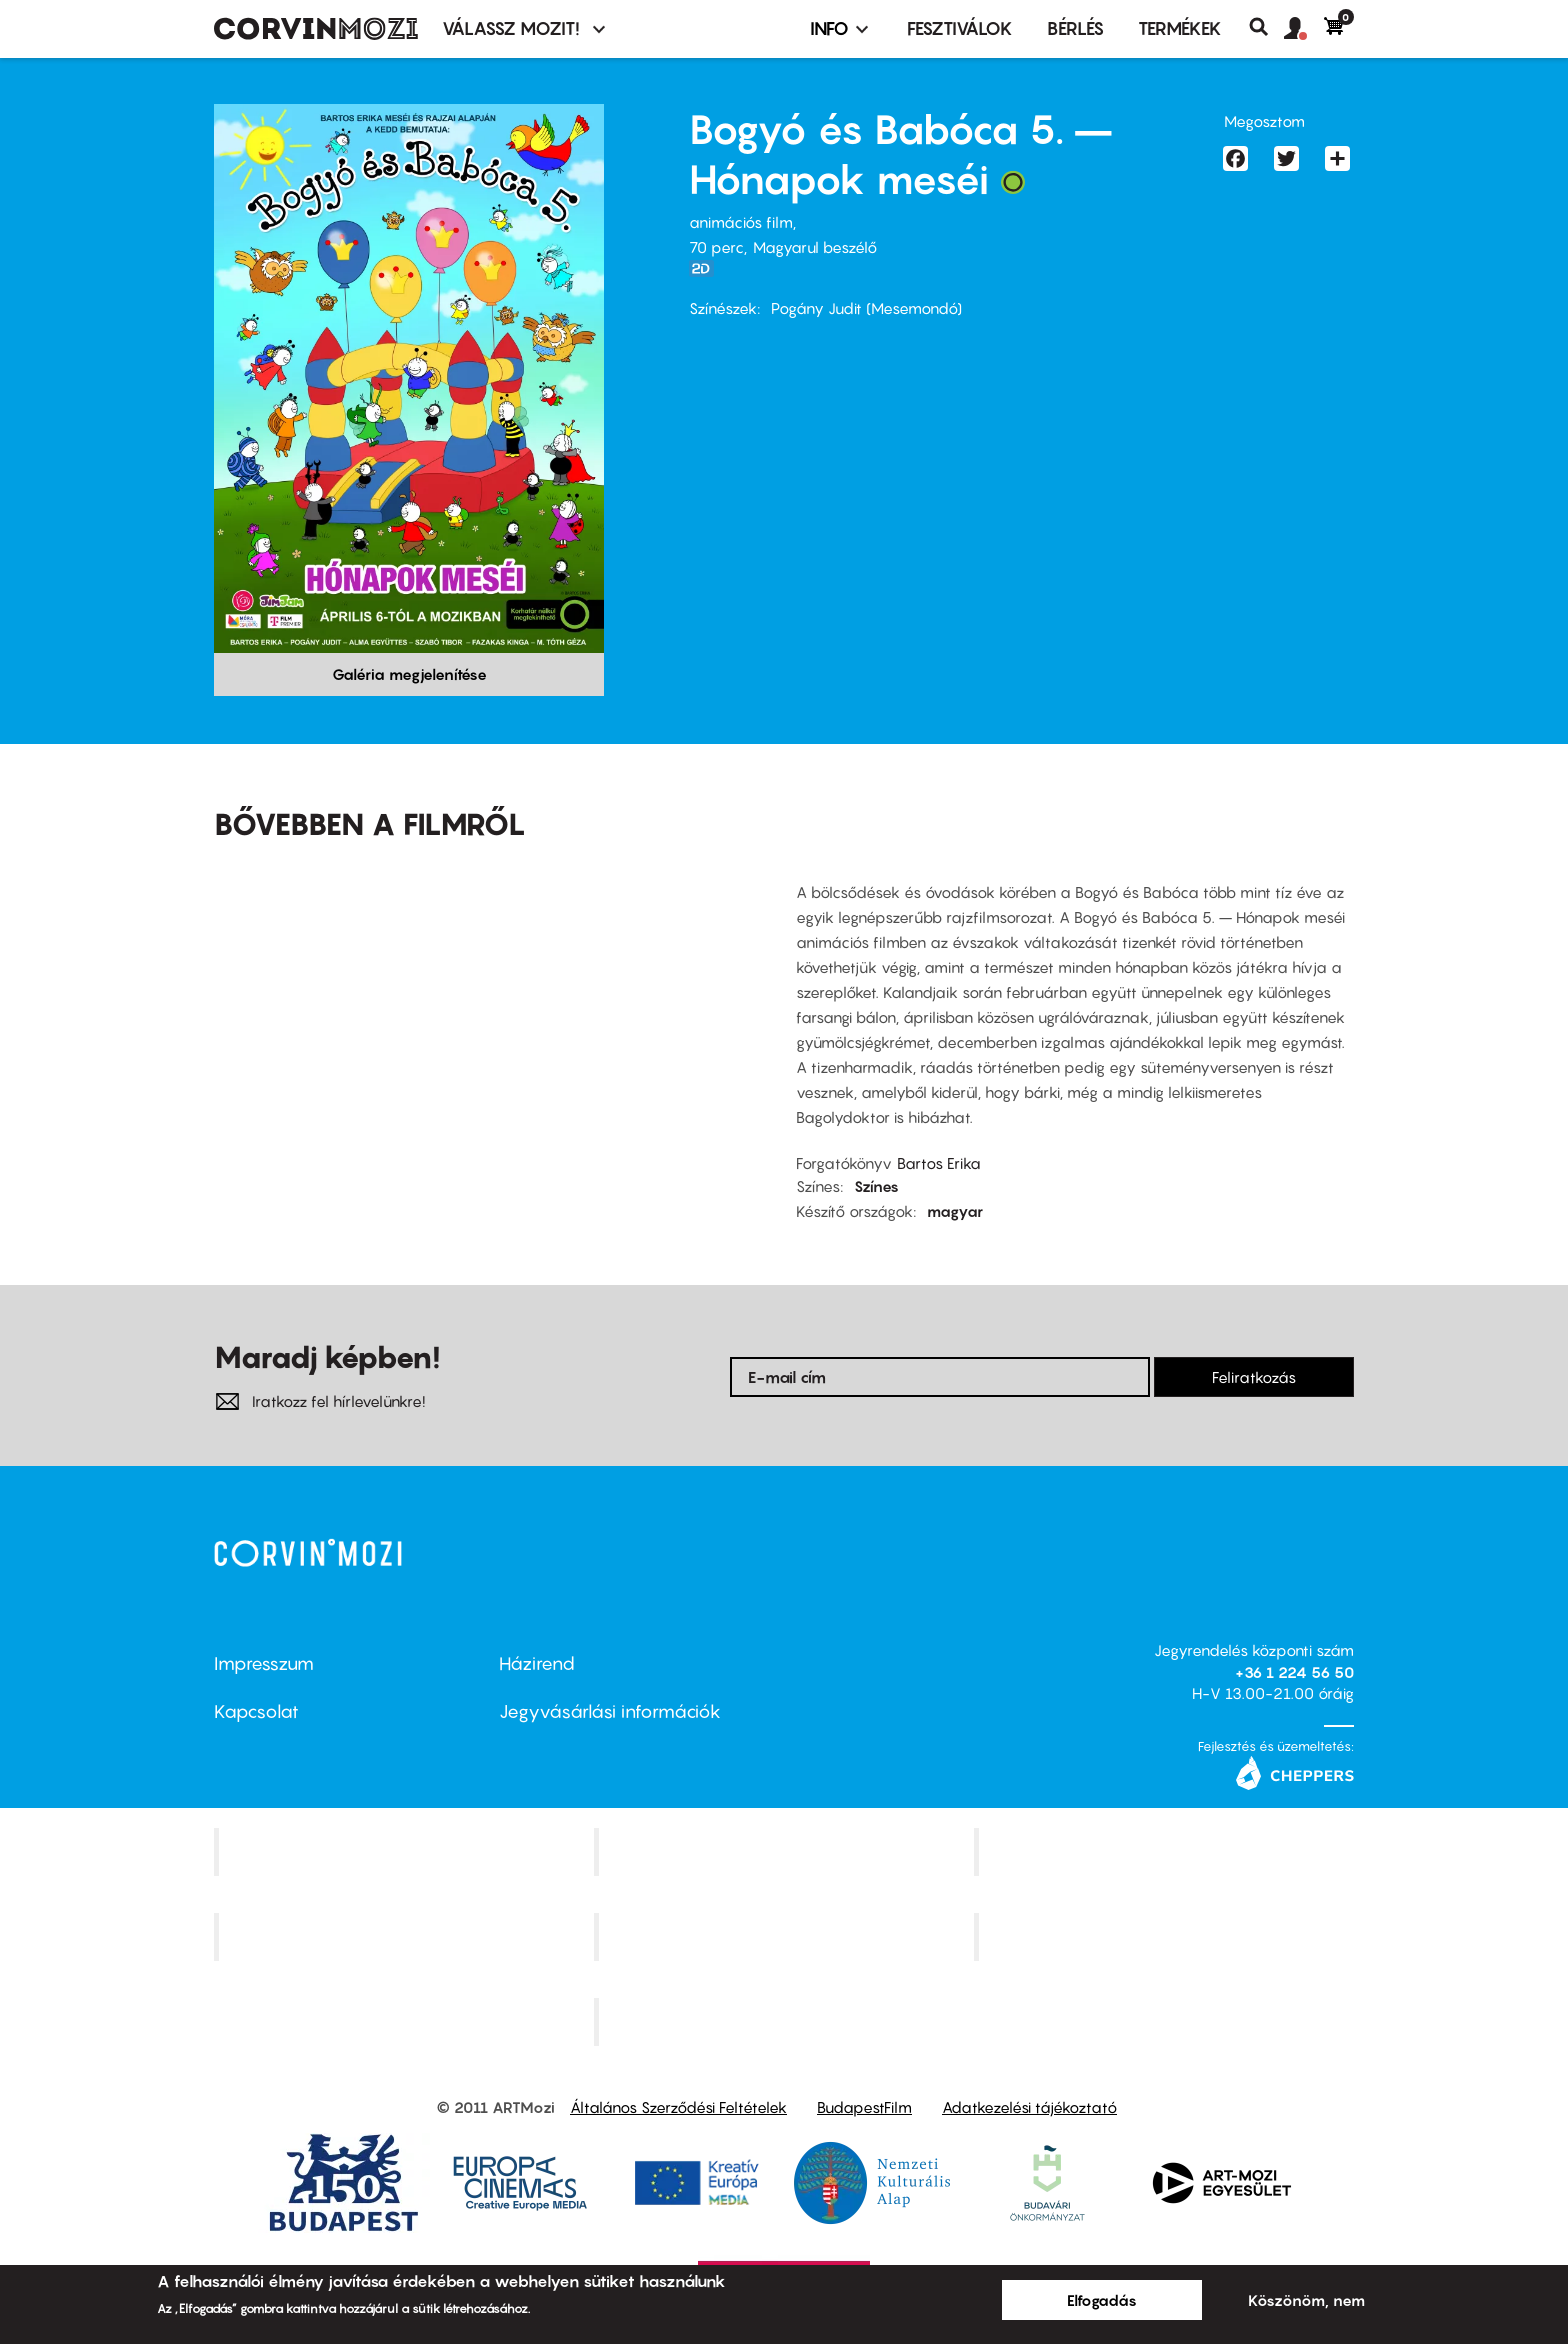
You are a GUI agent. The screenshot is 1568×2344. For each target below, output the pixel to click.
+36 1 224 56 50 (1294, 1672)
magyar (955, 1211)
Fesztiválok (960, 28)
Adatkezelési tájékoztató (1029, 2107)
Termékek (1180, 28)
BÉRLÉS (1075, 28)
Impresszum (264, 1663)
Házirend (537, 1663)
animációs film (741, 222)
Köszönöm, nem (1306, 2300)
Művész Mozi (1166, 1852)
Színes (876, 1186)
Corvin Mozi (406, 1852)
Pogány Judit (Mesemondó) (866, 308)
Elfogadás (1102, 2300)
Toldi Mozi (786, 2021)
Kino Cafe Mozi (786, 1852)
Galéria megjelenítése (409, 674)
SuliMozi (786, 1937)
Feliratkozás (1254, 1377)
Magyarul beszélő (815, 247)
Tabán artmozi (1166, 1937)
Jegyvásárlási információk (610, 1711)
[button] (1304, 29)
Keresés (1266, 27)
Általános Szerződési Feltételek (678, 2107)
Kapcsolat (256, 1711)
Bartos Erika (939, 1163)
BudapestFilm (864, 2107)
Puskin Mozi (406, 1937)
